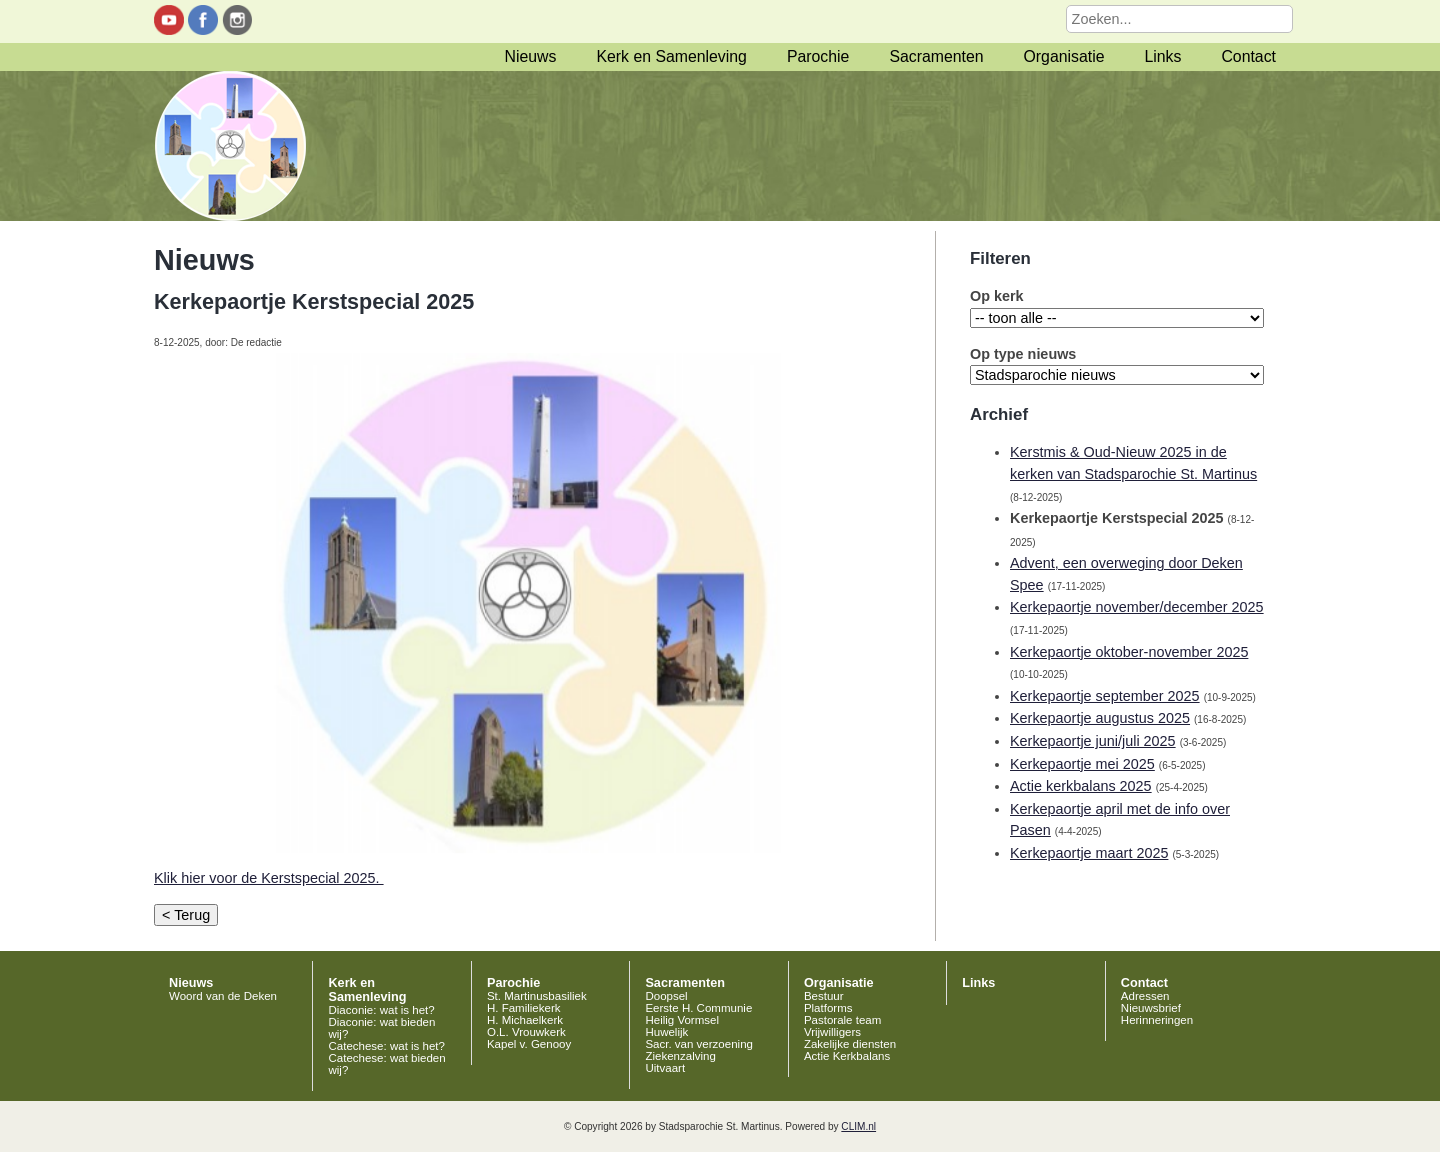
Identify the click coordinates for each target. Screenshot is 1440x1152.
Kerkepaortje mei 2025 (1082, 764)
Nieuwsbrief (1151, 1008)
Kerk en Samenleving (671, 56)
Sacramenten (936, 56)
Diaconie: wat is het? (381, 1010)
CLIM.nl (858, 1126)
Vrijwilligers (832, 1032)
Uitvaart (665, 1068)
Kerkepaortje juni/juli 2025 (1093, 741)
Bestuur (824, 996)
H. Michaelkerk (525, 1020)
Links (1162, 56)
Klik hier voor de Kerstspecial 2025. (269, 878)
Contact (1248, 56)
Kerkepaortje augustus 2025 (1100, 718)
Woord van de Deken (223, 996)
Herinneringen (1157, 1020)
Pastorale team (842, 1020)
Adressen (1145, 996)
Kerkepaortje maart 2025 (1089, 853)
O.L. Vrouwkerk (526, 1032)
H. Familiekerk (524, 1008)
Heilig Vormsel (682, 1020)
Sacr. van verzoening (699, 1044)
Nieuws (531, 56)
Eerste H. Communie (698, 1008)
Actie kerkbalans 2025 (1081, 786)
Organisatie (1064, 56)
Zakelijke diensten (850, 1044)
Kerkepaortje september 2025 (1105, 696)
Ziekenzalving (680, 1056)
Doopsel (666, 996)
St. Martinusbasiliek (537, 996)
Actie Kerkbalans (847, 1056)
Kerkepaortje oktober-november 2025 (1129, 652)
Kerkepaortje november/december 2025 (1137, 607)
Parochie (818, 56)
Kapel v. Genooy (529, 1044)
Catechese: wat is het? (386, 1046)
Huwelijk (666, 1032)
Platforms (828, 1008)
